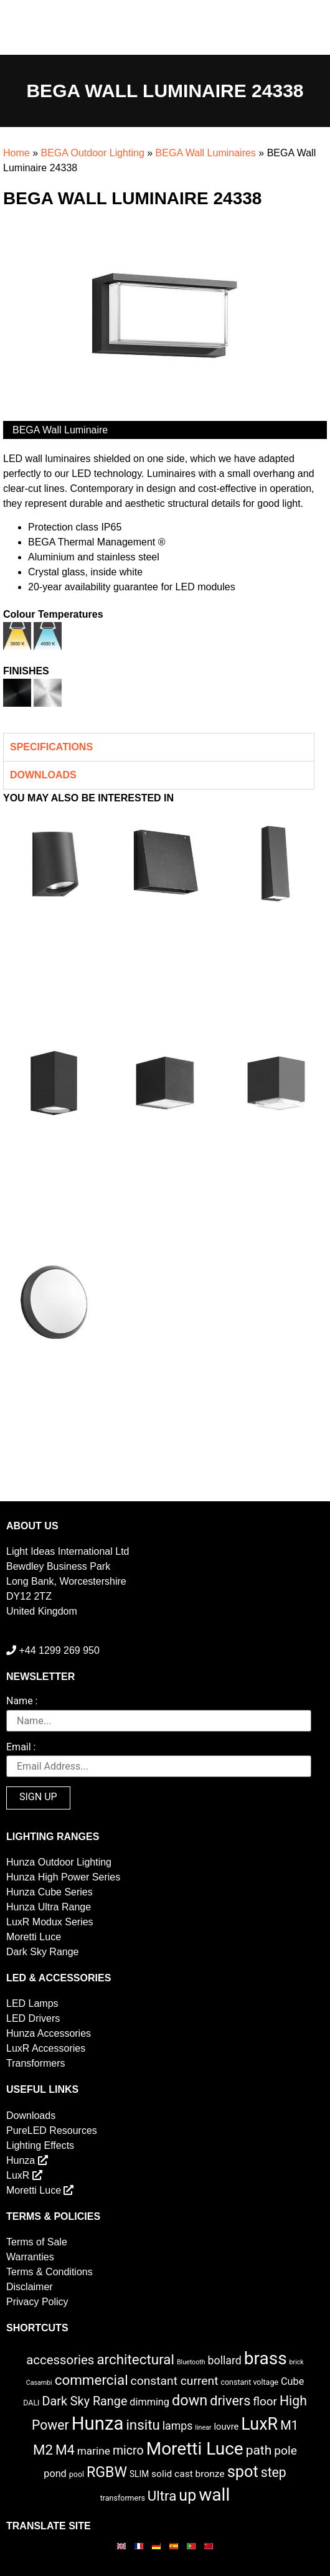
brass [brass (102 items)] (265, 2358)
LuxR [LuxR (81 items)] (259, 2424)
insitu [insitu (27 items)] (142, 2425)
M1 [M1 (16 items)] (289, 2425)
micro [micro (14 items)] (128, 2450)
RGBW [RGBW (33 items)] (107, 2472)
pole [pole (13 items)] (285, 2450)
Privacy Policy (37, 2301)
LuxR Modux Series (49, 1922)
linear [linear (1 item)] (203, 2427)
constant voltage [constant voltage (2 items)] (249, 2382)
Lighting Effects (40, 2145)
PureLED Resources (51, 2130)
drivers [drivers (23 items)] (230, 2401)
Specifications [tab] (51, 747)
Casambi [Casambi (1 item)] (39, 2383)
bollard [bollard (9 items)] (225, 2360)
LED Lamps (32, 2003)
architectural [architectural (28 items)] (135, 2359)
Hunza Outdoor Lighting (58, 1862)
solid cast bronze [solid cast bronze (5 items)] (188, 2473)
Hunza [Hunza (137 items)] (98, 2423)
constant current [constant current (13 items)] (175, 2381)
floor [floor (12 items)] (265, 2401)
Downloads (30, 2115)
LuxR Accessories (45, 2048)
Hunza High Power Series (63, 1877)
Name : (21, 1701)
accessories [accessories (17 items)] (60, 2359)
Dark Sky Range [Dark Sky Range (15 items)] (84, 2401)
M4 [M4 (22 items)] (65, 2450)
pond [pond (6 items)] (55, 2473)
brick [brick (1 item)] (297, 2362)
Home (16, 153)
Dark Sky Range (42, 1951)
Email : (20, 1747)
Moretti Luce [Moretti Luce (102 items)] (194, 2448)
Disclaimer (29, 2286)
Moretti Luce (33, 1937)
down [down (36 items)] (189, 2400)
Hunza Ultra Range (48, 1907)
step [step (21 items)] (273, 2472)
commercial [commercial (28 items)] (91, 2380)
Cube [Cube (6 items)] (292, 2381)
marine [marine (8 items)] (93, 2451)
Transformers (35, 2063)
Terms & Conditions (49, 2272)
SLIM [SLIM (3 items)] (139, 2474)
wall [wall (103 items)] (214, 2494)
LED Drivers (33, 2018)
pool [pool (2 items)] (76, 2474)
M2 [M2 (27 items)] (43, 2450)
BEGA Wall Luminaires (206, 153)
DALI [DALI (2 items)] (31, 2402)
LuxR (24, 2175)
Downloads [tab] (43, 775)
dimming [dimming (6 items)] (149, 2402)
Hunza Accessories (48, 2033)
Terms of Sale (36, 2242)
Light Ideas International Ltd (67, 1551)
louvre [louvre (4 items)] (226, 2426)
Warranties (30, 2257)
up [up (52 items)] (187, 2495)
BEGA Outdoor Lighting (92, 153)
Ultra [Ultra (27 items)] (162, 2496)
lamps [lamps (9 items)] (178, 2426)
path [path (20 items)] (259, 2450)
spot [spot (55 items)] (242, 2471)
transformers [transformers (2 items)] (122, 2498)
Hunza (27, 2160)
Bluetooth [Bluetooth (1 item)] (191, 2362)
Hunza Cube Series (49, 1892)
